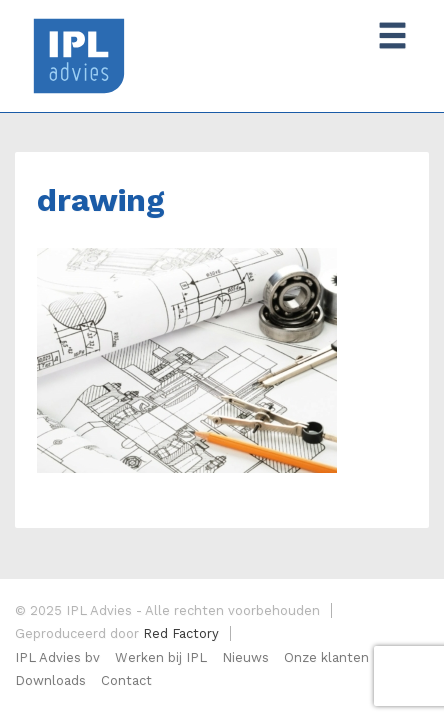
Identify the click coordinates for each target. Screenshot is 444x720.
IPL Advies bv (57, 657)
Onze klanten (326, 657)
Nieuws (245, 657)
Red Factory (181, 633)
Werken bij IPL (161, 657)
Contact (126, 680)
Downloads (50, 680)
